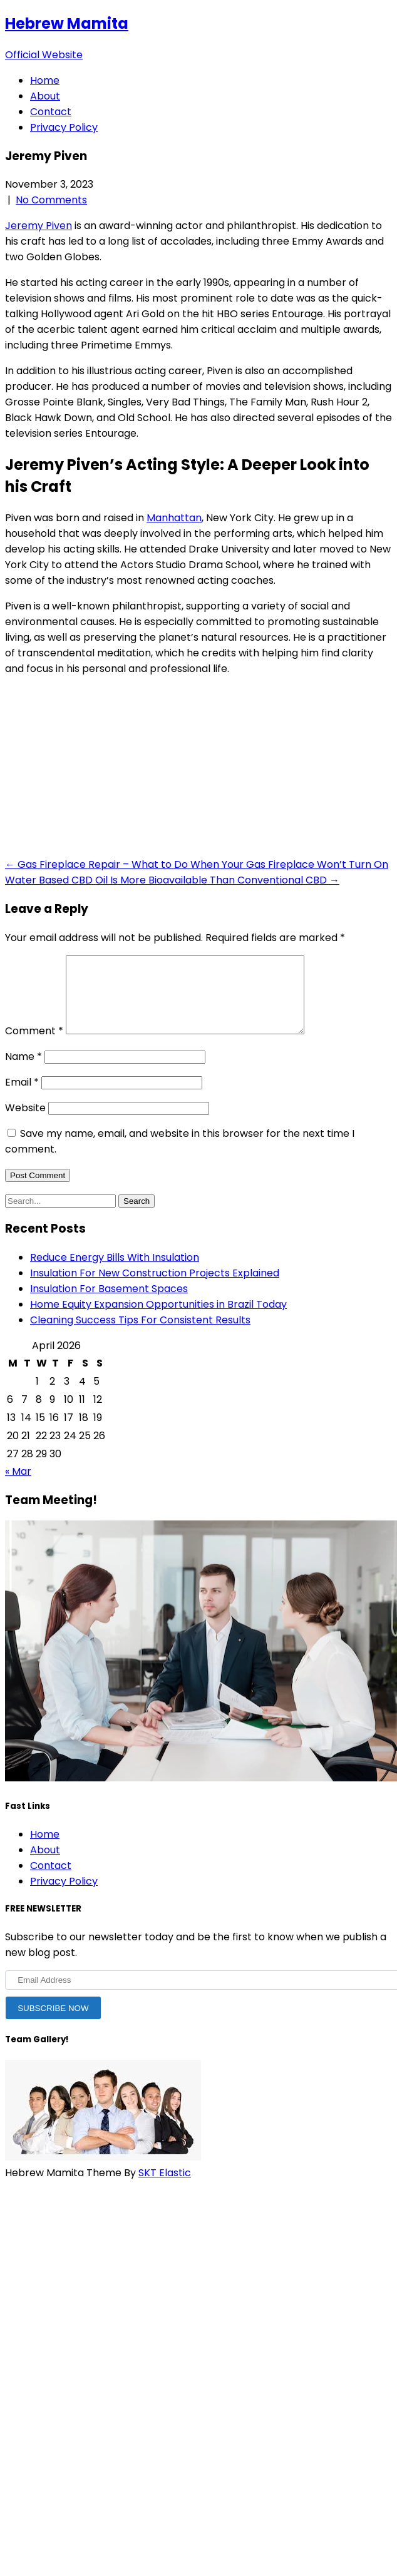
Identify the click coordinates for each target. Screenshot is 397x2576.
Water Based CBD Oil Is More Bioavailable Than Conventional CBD (172, 880)
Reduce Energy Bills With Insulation (114, 1272)
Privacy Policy (64, 127)
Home (44, 80)
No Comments (51, 200)
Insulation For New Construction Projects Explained (154, 1288)
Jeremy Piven (38, 225)
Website (25, 1123)
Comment (34, 1046)
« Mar (18, 1486)
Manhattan (174, 518)
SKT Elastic (164, 2188)
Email (22, 1097)
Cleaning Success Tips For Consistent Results (140, 1335)
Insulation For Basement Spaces (109, 1303)
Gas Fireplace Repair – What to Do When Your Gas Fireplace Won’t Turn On (196, 864)
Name (23, 1071)
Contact (50, 111)
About (45, 96)
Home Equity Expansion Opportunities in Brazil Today (158, 1319)
